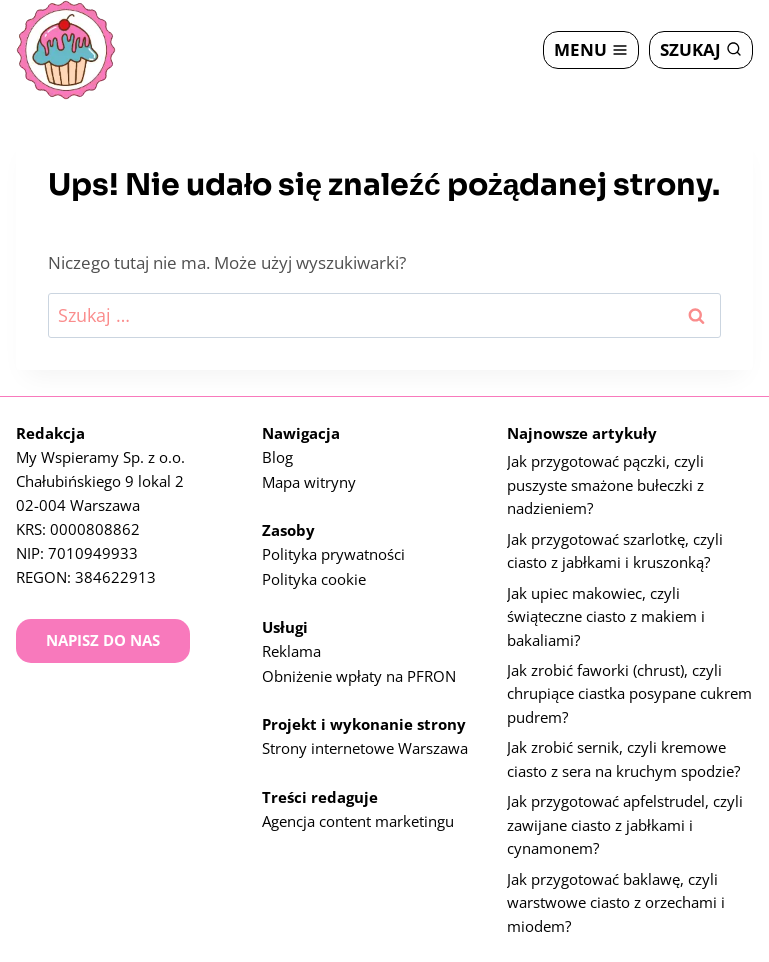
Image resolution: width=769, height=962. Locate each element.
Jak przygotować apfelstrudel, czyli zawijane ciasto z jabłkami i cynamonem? (625, 823)
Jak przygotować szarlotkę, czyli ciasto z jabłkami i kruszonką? (615, 543)
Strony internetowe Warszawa (365, 735)
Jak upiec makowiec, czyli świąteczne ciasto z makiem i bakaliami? (606, 610)
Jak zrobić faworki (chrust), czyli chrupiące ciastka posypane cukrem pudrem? (629, 689)
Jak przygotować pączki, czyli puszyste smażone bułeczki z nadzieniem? (605, 476)
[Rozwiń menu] (591, 49)
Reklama (291, 639)
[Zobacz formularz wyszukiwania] (701, 49)
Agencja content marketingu (358, 807)
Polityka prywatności (333, 543)
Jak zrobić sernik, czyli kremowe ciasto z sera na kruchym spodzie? (623, 756)
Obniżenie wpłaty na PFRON (359, 663)
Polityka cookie (314, 567)
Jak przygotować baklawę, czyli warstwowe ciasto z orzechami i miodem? (616, 902)
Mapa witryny (309, 471)
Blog (277, 447)
